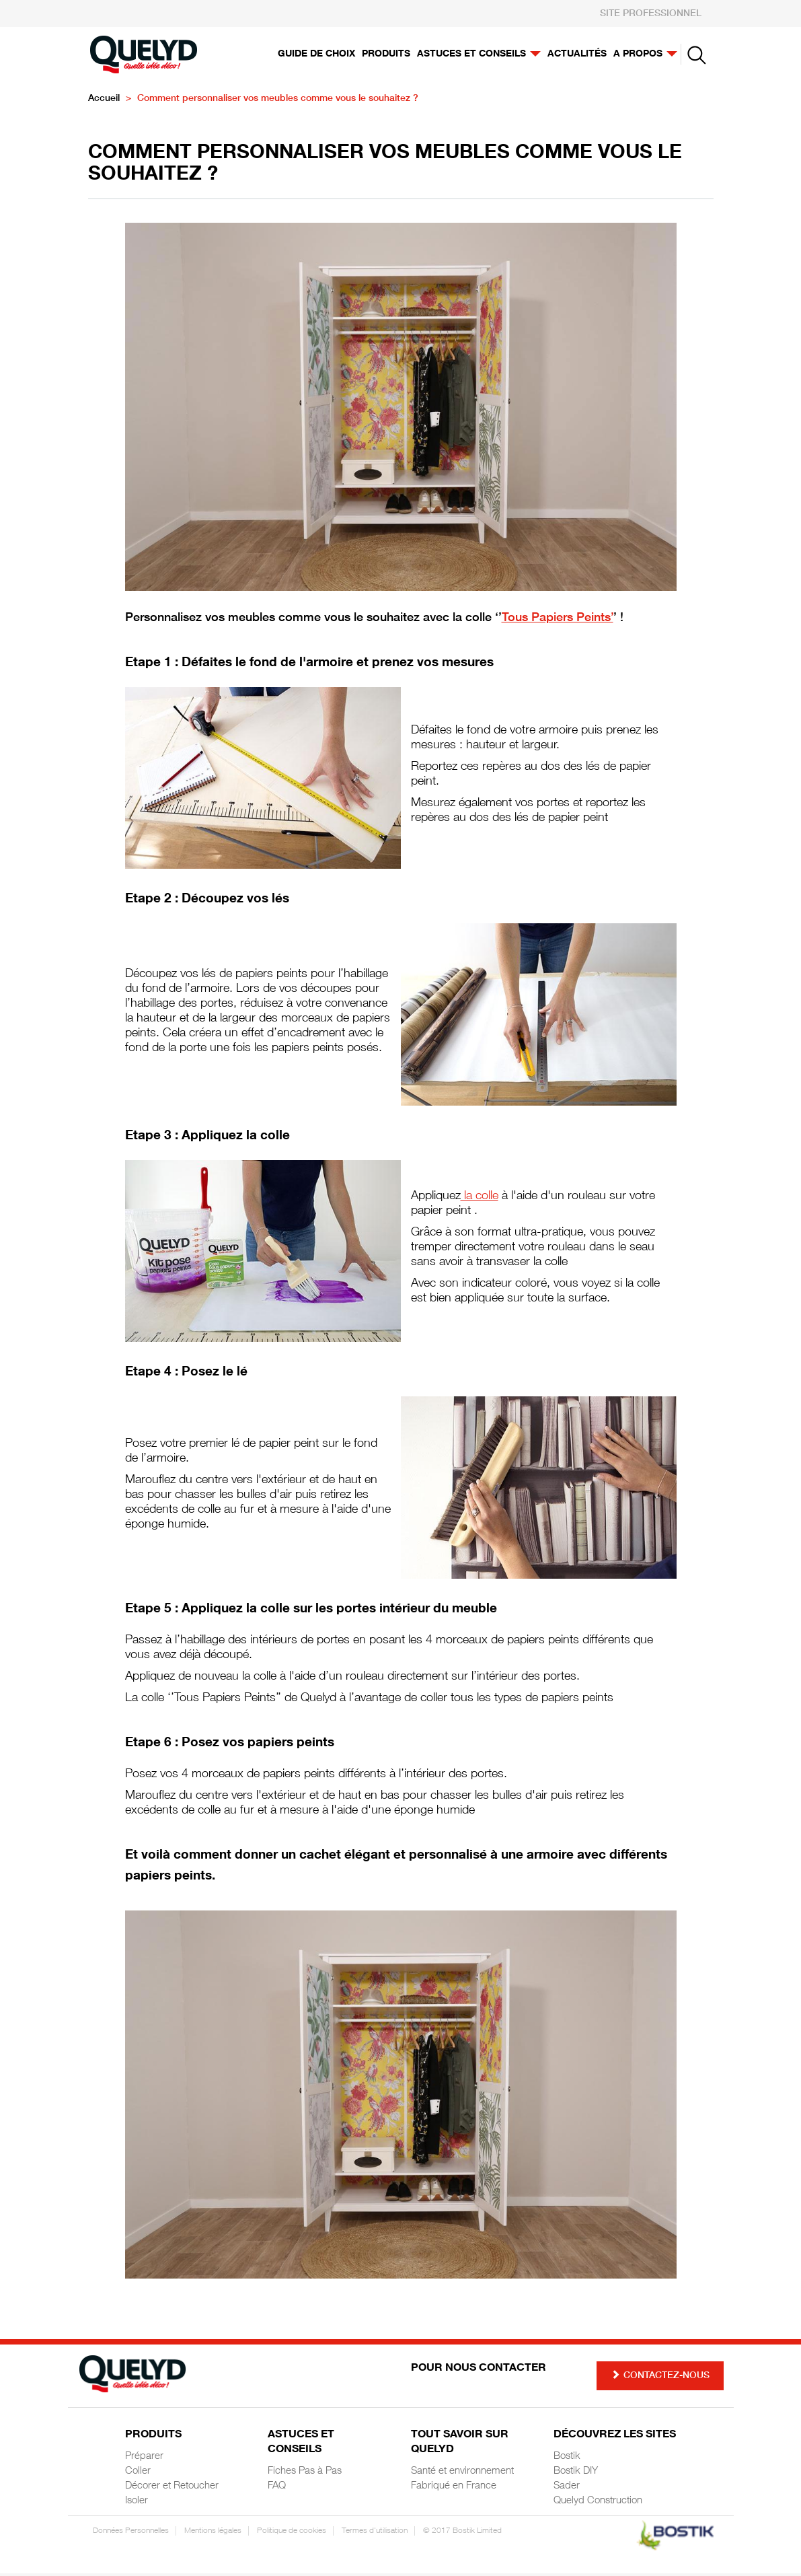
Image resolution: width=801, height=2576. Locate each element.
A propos (645, 54)
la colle (479, 1199)
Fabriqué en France (453, 2489)
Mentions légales (212, 2534)
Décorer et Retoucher (172, 2489)
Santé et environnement (462, 2474)
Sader (567, 2489)
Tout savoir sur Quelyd (459, 2445)
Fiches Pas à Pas (305, 2474)
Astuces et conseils (479, 54)
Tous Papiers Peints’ (557, 621)
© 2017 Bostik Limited (462, 2534)
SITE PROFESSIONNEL (650, 14)
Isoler (136, 2504)
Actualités (577, 54)
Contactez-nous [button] (660, 2378)
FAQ (277, 2489)
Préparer (144, 2459)
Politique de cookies (291, 2534)
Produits (386, 54)
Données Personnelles (131, 2534)
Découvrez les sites (615, 2438)
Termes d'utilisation (375, 2534)
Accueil (104, 101)
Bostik (567, 2459)
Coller (138, 2474)
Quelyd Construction (598, 2504)
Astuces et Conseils (301, 2445)
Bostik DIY (576, 2474)
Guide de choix (316, 54)
